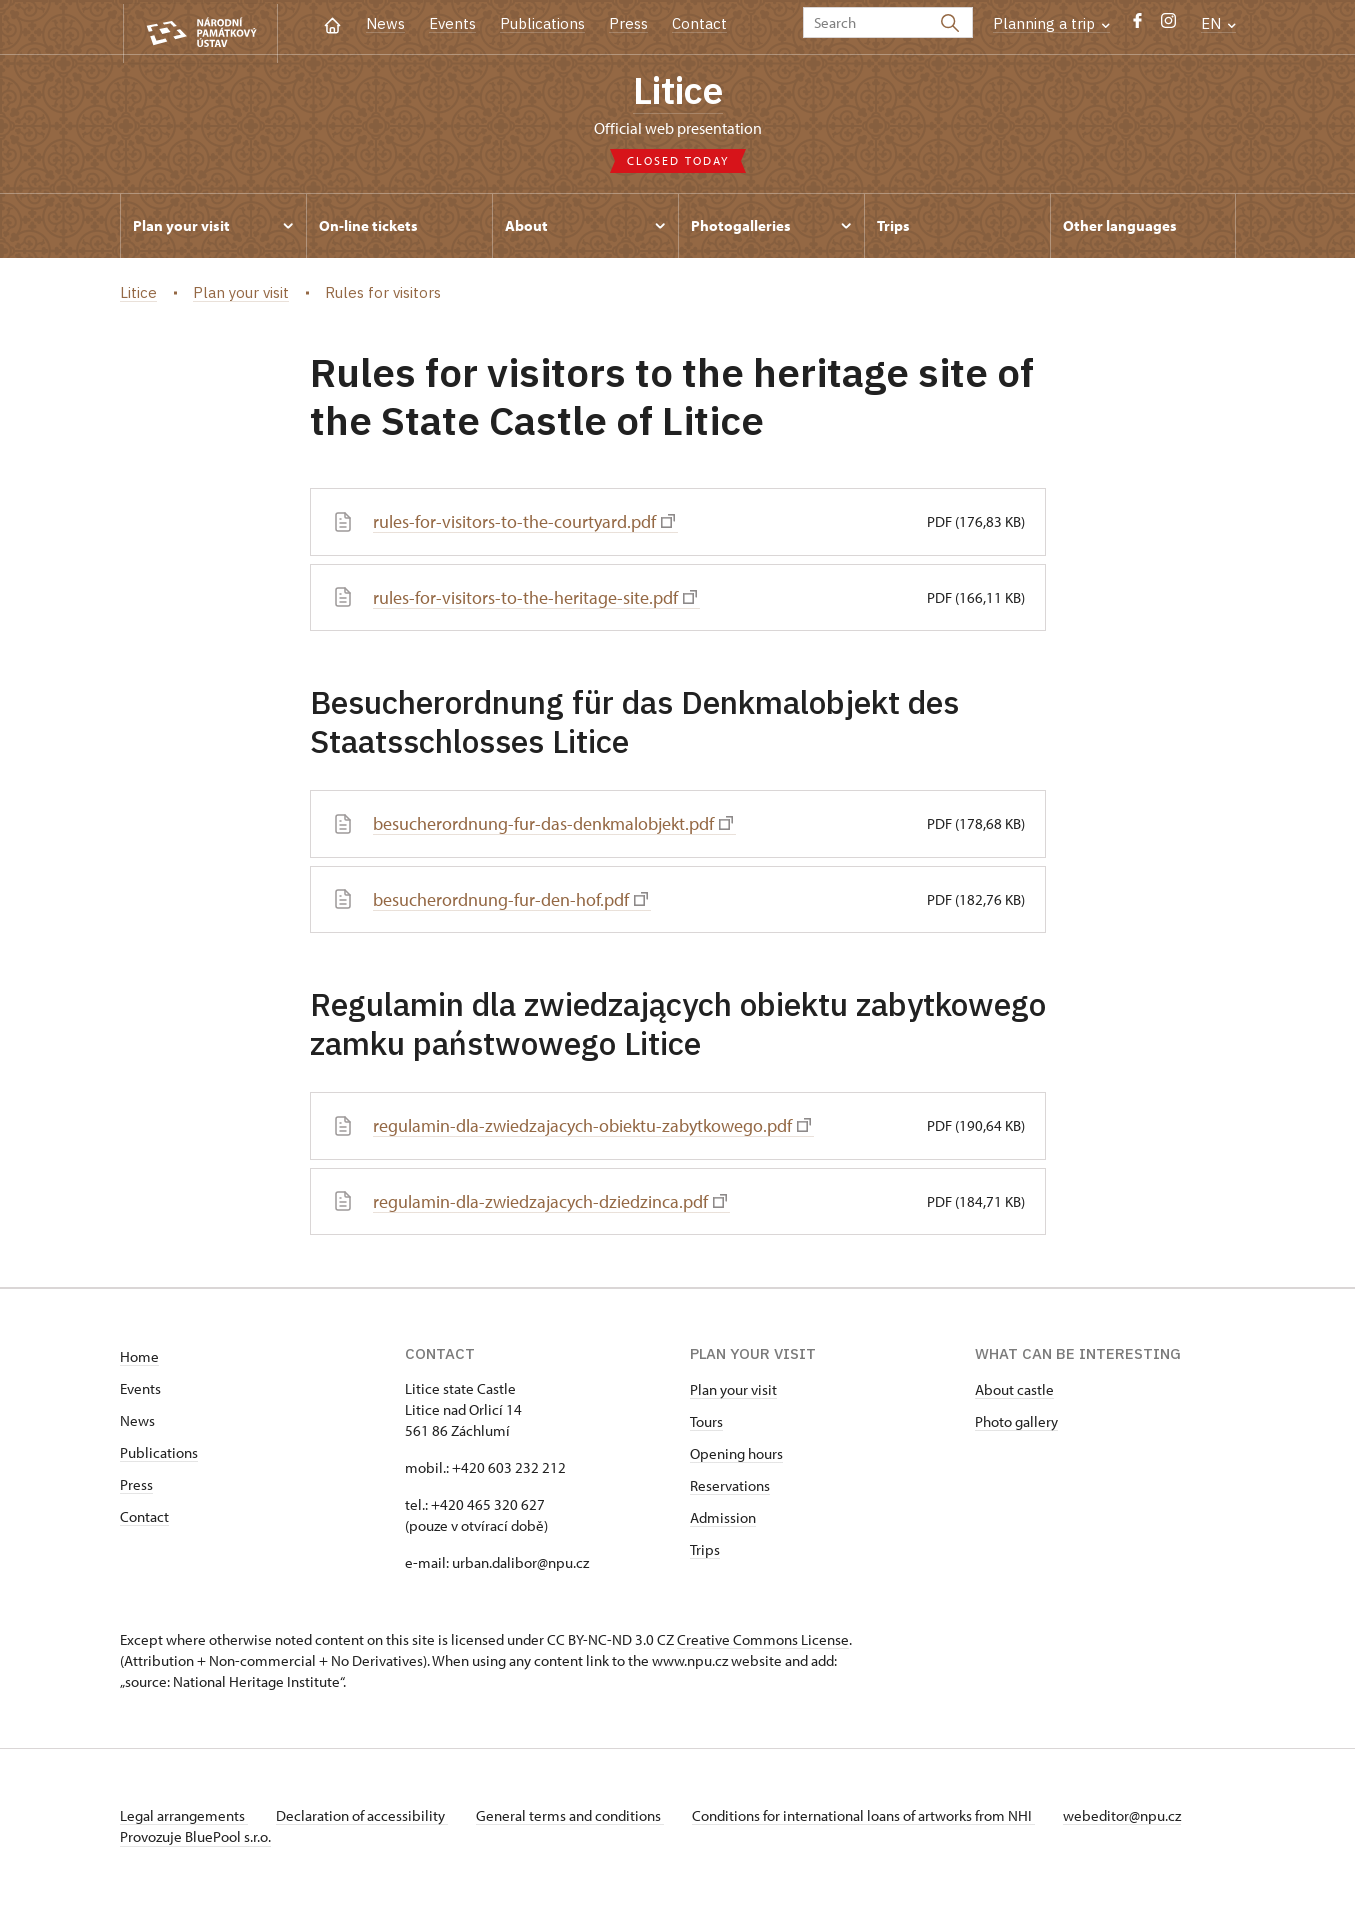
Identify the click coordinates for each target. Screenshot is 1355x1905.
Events (452, 23)
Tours (706, 1423)
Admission (723, 1519)
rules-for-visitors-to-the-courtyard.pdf (524, 525)
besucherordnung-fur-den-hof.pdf (510, 902)
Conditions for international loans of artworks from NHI (875, 1817)
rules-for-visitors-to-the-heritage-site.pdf (536, 601)
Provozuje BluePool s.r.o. (195, 1838)
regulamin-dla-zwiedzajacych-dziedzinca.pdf (550, 1203)
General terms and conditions (578, 1817)
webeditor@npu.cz (1138, 1817)
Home (139, 1358)
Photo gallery (1016, 1423)
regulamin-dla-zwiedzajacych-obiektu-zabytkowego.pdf (592, 1128)
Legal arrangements (184, 1817)
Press (628, 23)
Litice (678, 93)
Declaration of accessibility (366, 1817)
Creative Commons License (763, 1641)
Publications (542, 23)
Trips (705, 1551)
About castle (1014, 1391)
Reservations (730, 1487)
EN (1218, 23)
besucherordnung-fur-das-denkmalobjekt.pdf (553, 827)
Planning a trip (1051, 23)
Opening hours (736, 1455)
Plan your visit (733, 1391)
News (385, 23)
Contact (699, 23)
